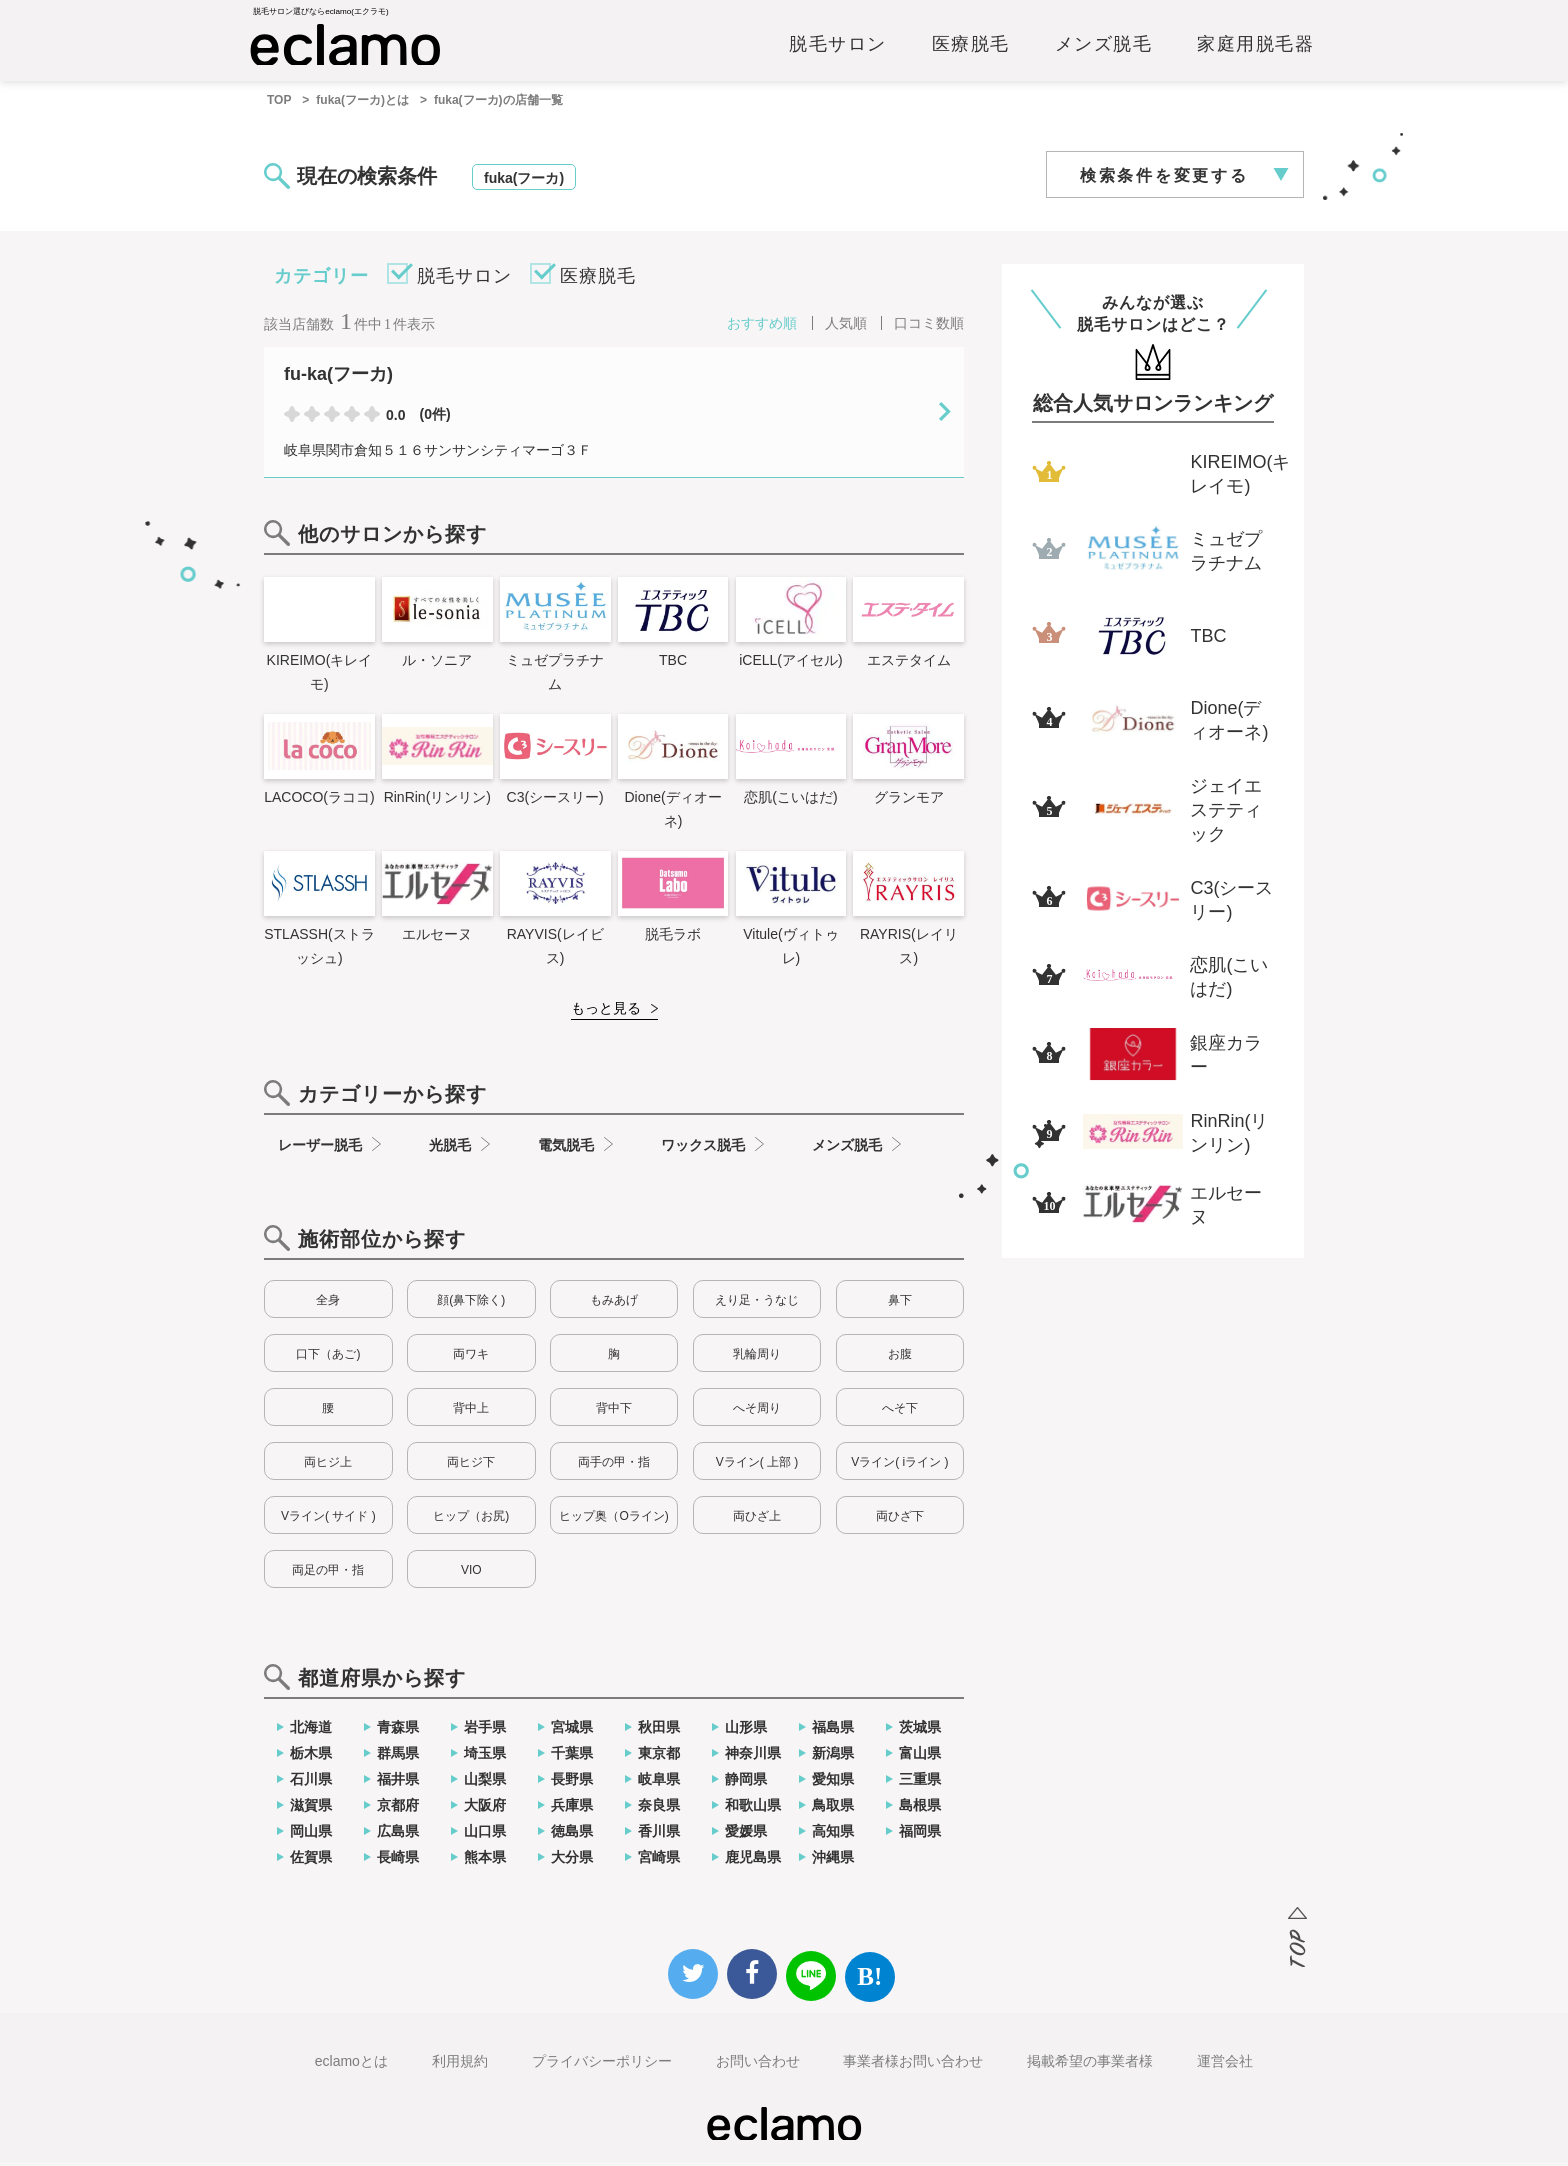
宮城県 (572, 1731)
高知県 (833, 1835)
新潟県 (833, 1757)
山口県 (485, 1835)
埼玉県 (485, 1757)
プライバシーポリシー (602, 2065)
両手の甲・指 (614, 1466)
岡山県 (311, 1835)
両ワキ (471, 1358)
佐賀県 (311, 1861)
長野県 (572, 1783)
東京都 (659, 1757)
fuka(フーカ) (524, 182)
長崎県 (398, 1861)
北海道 (311, 1731)
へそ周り (757, 1412)
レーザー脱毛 (320, 1149)
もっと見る (606, 1012)
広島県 (398, 1835)
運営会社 (1225, 2065)
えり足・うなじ (757, 1304)
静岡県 (746, 1783)
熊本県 (485, 1861)
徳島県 (572, 1835)
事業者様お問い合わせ (913, 2065)
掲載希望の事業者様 (1090, 2065)
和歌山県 (753, 1809)
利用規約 (460, 2065)
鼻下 (900, 1304)
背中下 (614, 1412)
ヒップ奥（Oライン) (613, 1520)
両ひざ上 (757, 1520)
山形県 (746, 1731)
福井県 (398, 1783)
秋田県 (659, 1731)
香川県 (659, 1835)
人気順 (846, 327)
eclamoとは (351, 2065)
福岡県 (920, 1835)
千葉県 (572, 1757)
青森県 (398, 1731)
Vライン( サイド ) (328, 1520)
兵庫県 (572, 1809)
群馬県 (398, 1757)
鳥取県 (833, 1809)
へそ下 (900, 1412)
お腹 (900, 1358)
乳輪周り (757, 1358)
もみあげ (614, 1304)
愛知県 (833, 1783)
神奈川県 (753, 1757)
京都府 (398, 1809)
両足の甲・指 (328, 1574)
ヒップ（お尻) (471, 1520)
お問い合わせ (758, 2065)
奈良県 (659, 1809)
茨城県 (920, 1731)
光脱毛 (450, 1149)
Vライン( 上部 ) (757, 1466)
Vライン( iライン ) (899, 1466)
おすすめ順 (762, 327)
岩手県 (485, 1731)
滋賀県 (311, 1809)
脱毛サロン (838, 47)
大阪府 (485, 1809)
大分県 (572, 1861)
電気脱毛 (566, 1149)
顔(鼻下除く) (471, 1304)
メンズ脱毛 (1104, 47)
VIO (471, 1574)
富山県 (920, 1757)
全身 (328, 1304)
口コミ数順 (929, 327)
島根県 (920, 1809)
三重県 (920, 1783)
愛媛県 (746, 1835)
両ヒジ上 (328, 1466)
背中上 (471, 1412)
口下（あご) (328, 1358)
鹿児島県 (753, 1861)
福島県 (833, 1731)
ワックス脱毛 (703, 1149)
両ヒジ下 (471, 1466)
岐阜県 (659, 1783)
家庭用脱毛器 (1255, 47)
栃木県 (311, 1757)
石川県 (311, 1783)
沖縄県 (833, 1861)
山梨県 (485, 1783)
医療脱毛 (971, 47)
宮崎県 (659, 1861)
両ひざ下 (900, 1520)
